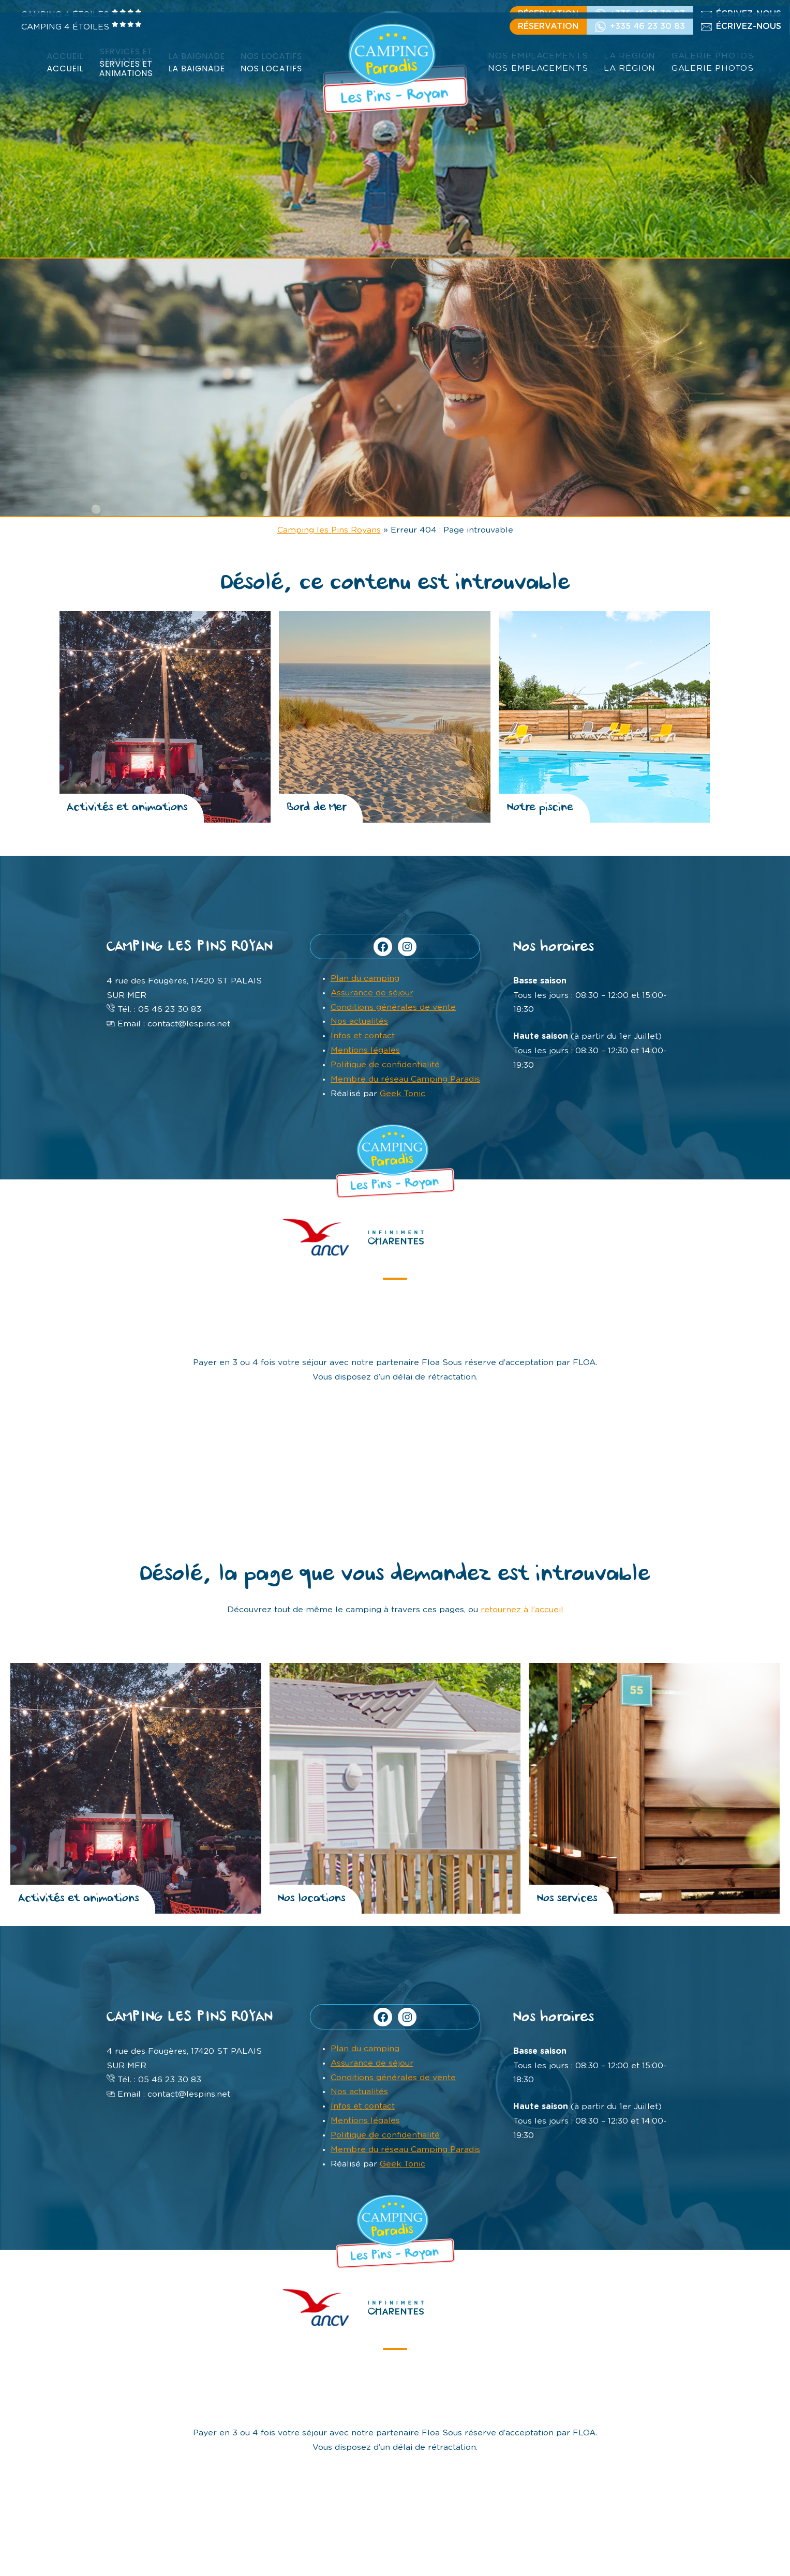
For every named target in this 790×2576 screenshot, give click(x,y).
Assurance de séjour (372, 993)
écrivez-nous (748, 26)
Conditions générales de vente (393, 1007)
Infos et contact (363, 1036)
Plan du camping (365, 978)
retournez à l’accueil (522, 1620)
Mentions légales (365, 1050)
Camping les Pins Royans (329, 530)
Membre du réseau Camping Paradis (405, 1079)
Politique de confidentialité (385, 1064)
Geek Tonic (402, 1093)
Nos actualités (359, 1021)
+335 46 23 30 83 (647, 26)
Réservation (548, 26)
